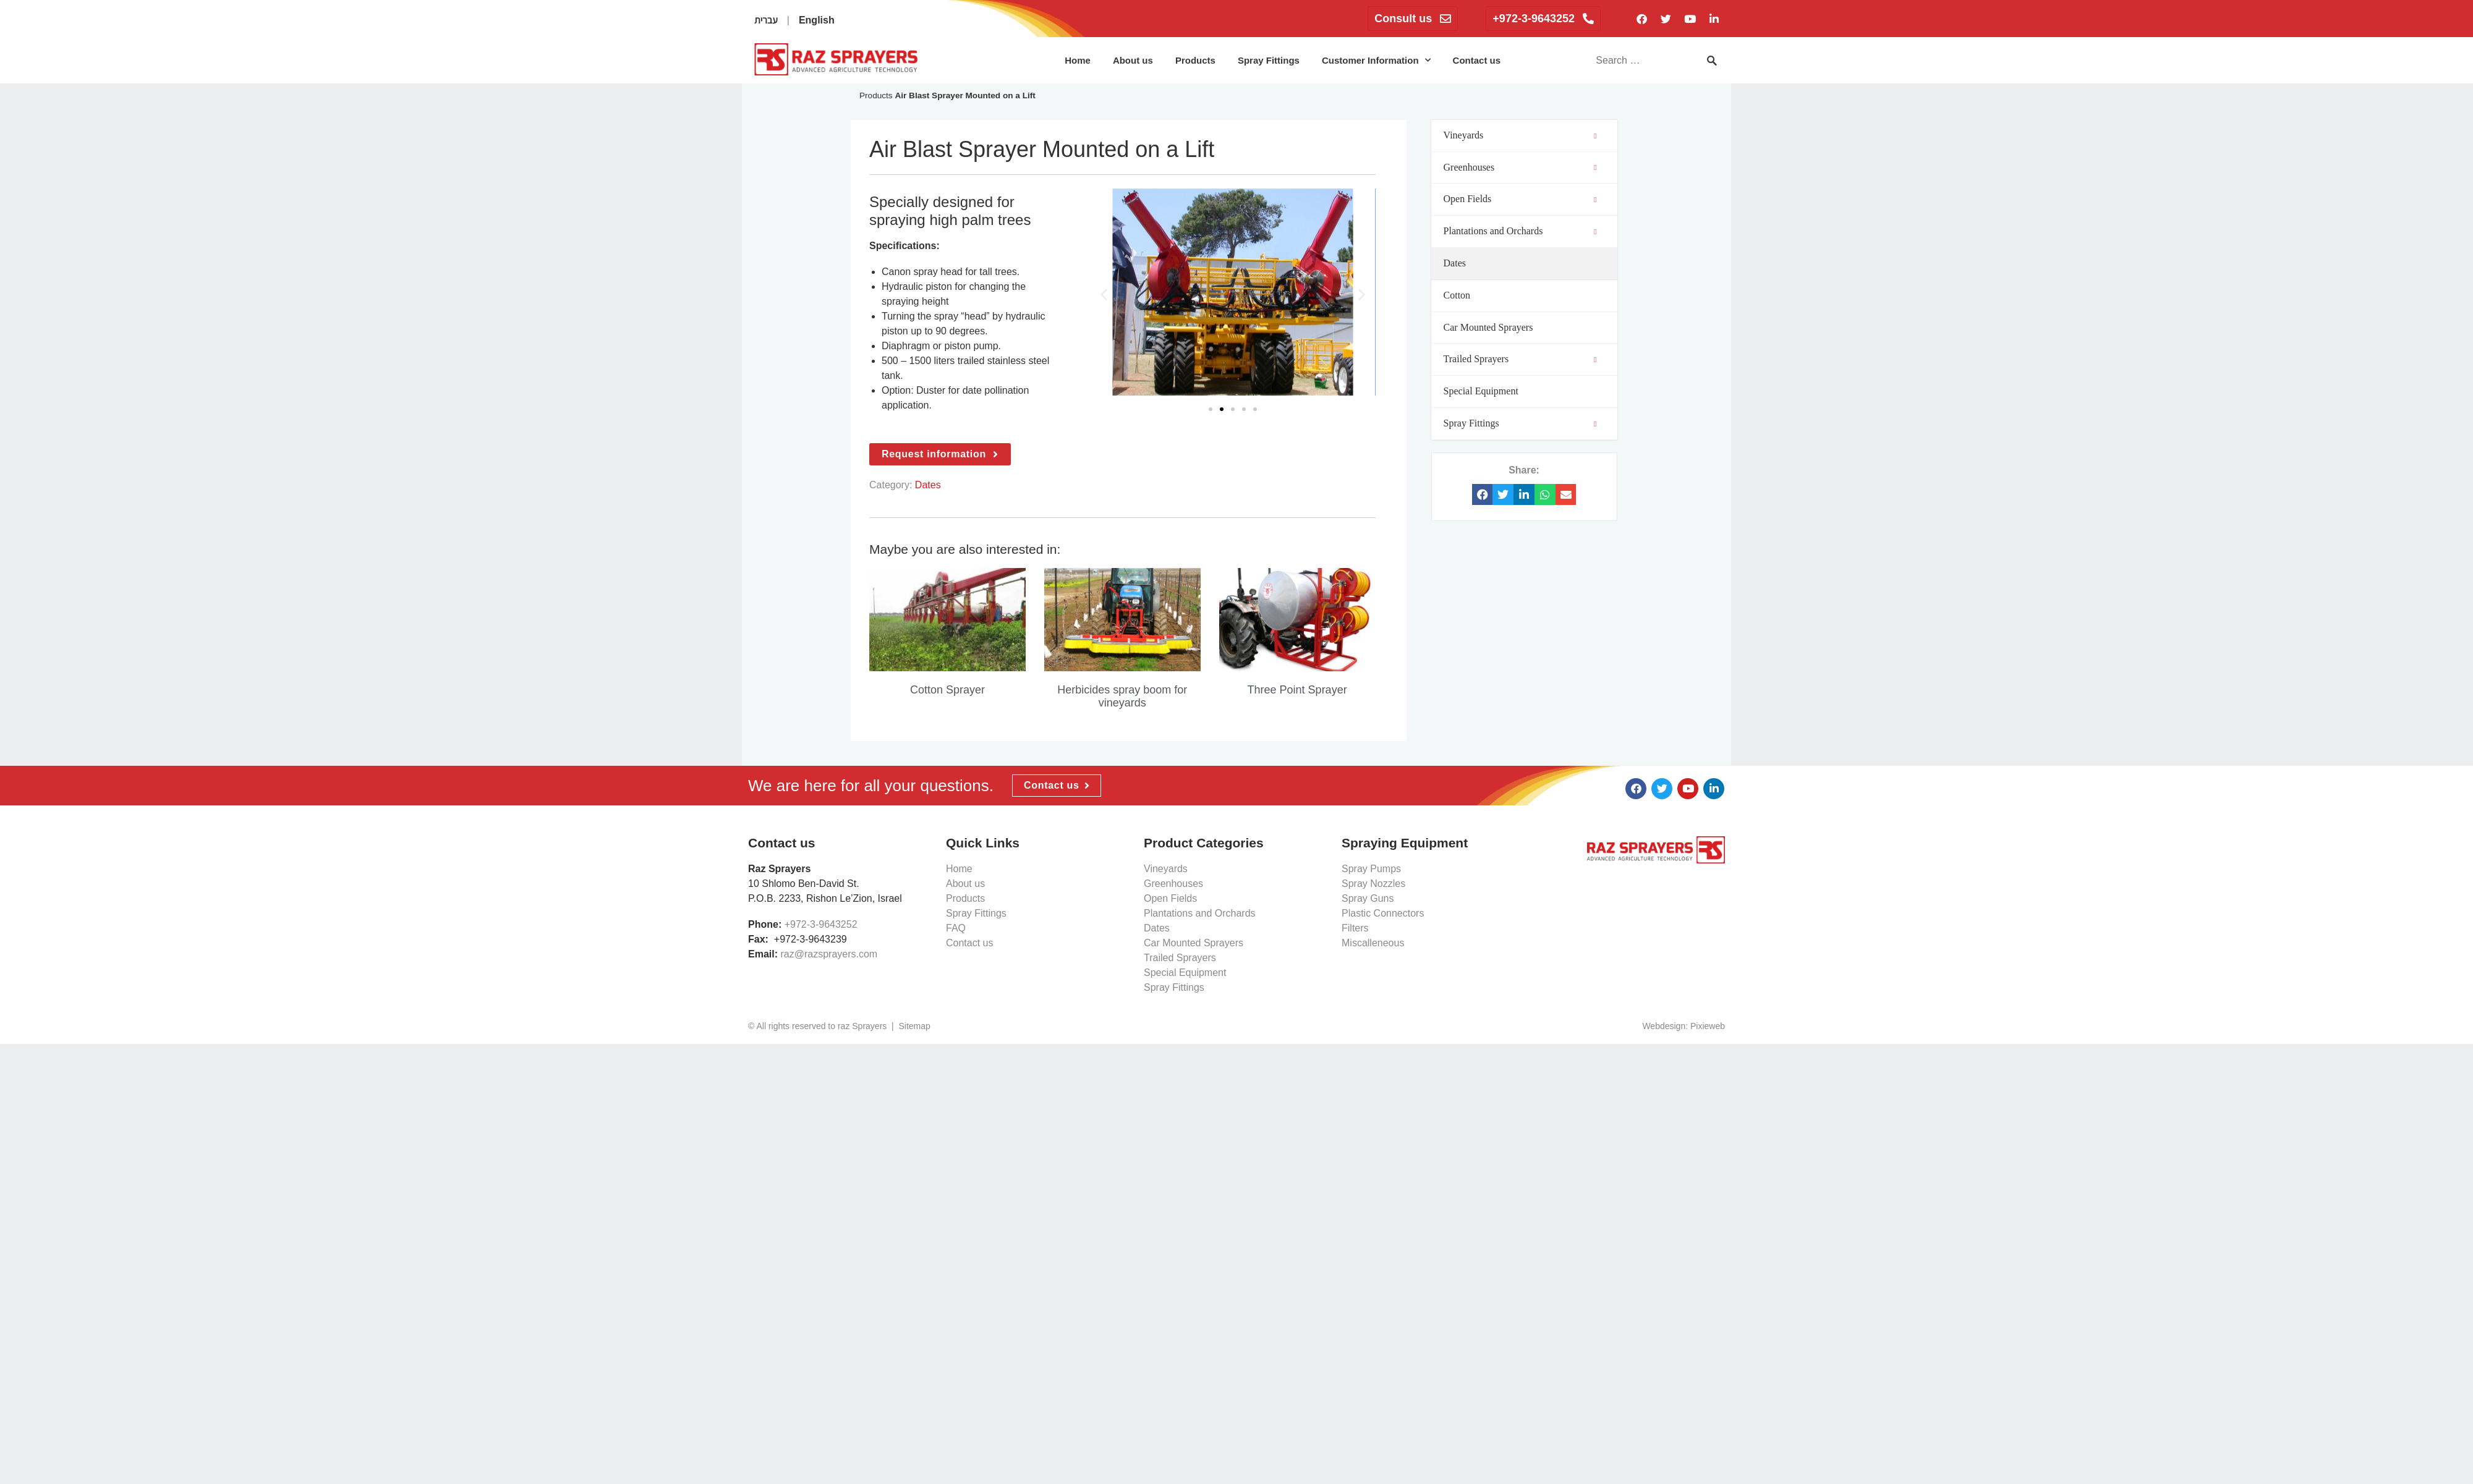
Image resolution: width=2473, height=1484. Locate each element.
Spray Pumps (1371, 868)
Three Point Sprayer (1297, 690)
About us (1133, 60)
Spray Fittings (1269, 60)
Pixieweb (1707, 1026)
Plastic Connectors (1383, 913)
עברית (766, 20)
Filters (1355, 928)
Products (1195, 60)
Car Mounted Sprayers (1193, 943)
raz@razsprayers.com (828, 954)
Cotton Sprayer (947, 690)
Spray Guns (1368, 898)
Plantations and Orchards (1200, 913)
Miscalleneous (1373, 943)
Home (1078, 60)
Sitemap (914, 1026)
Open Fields (1170, 898)
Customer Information (1376, 60)
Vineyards (1166, 868)
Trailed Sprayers (1180, 957)
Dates (928, 485)
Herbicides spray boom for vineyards (1122, 697)
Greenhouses (1173, 883)
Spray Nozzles (1373, 883)
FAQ (956, 928)
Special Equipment (1185, 972)
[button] (1104, 294)
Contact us (1477, 60)
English (817, 20)
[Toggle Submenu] (1595, 135)
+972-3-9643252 (821, 924)
